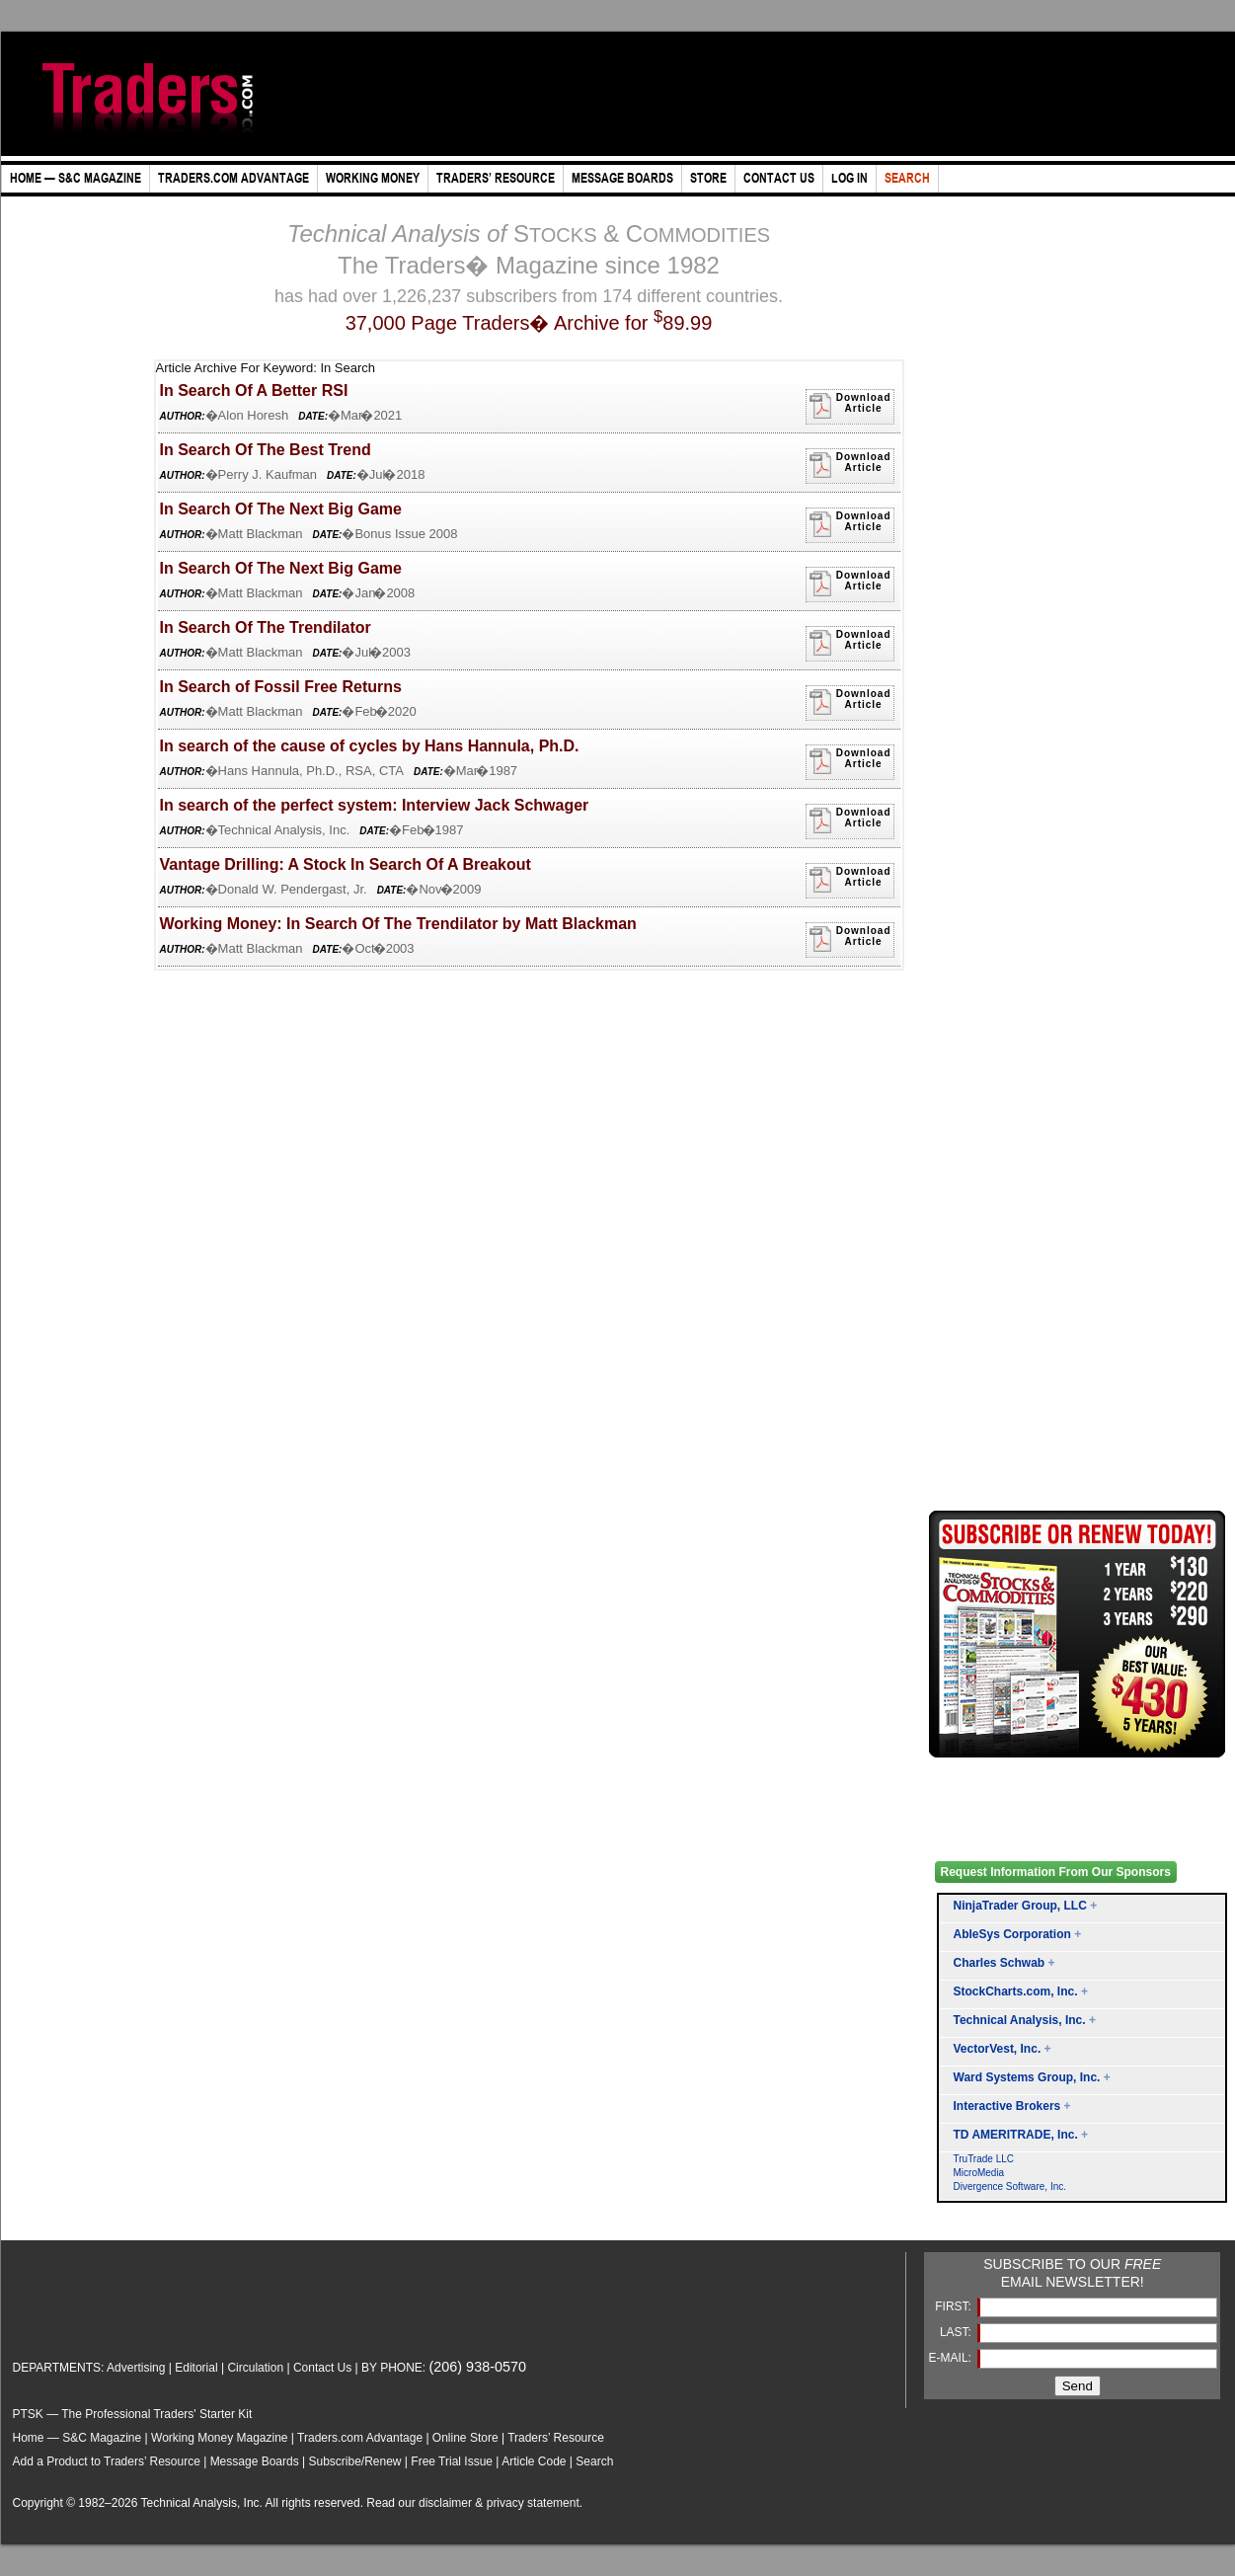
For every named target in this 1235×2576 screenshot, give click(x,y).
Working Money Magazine (219, 2438)
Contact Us (322, 2368)
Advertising (136, 2368)
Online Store (465, 2438)
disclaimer (445, 2503)
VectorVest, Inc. (998, 2049)
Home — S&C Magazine (77, 2438)
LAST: (957, 2332)
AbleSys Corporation (1012, 1934)
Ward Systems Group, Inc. (1027, 2077)
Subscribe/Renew (354, 2461)
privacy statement (533, 2503)
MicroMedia (979, 2172)
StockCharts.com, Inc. (1016, 1991)
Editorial (196, 2368)
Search (594, 2461)
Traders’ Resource (555, 2438)
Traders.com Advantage (361, 2438)
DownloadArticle (850, 406)
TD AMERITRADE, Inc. (1016, 2135)
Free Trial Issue (452, 2461)
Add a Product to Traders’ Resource (106, 2461)
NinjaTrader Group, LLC (1020, 1905)
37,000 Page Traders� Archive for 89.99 (529, 323)
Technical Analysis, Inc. (1020, 2020)
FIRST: (954, 2306)
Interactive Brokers (1007, 2106)
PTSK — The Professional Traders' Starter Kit (133, 2414)
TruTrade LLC (984, 2158)
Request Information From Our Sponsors (1056, 1872)
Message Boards (254, 2461)
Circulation (255, 2368)
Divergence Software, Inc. (1010, 2186)
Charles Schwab (999, 1963)
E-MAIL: (952, 2358)
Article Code (534, 2461)
